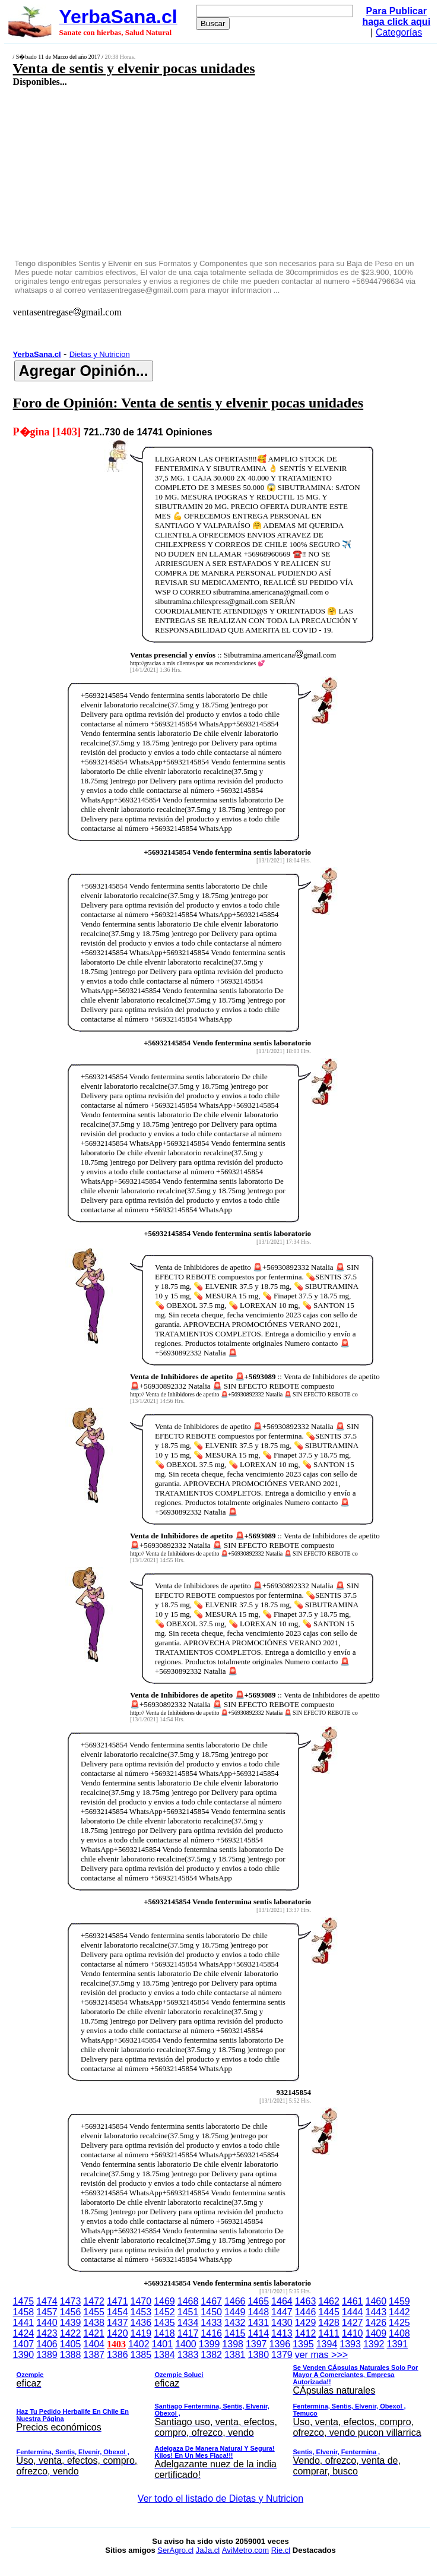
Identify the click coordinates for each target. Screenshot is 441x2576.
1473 (70, 2301)
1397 (256, 2344)
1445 (329, 2312)
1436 (141, 2323)
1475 (23, 2301)
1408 (399, 2333)
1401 (162, 2344)
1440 (47, 2323)
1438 (93, 2323)
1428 (329, 2323)
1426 (375, 2323)
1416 (211, 2333)
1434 (188, 2323)
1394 (327, 2344)
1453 (141, 2312)
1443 (375, 2312)
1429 (305, 2323)
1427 (352, 2323)
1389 (47, 2355)
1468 (188, 2301)
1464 (282, 2301)
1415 (235, 2333)
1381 (235, 2355)
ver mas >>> (221, 2417)
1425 (399, 2323)
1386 (117, 2355)
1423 (47, 2333)
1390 (23, 2355)
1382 (211, 2355)
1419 (141, 2333)
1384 (164, 2355)
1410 (352, 2333)
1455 (93, 2312)
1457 (47, 2312)
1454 (117, 2312)
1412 (305, 2333)
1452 (164, 2312)
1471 (117, 2301)
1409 (375, 2333)
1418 (164, 2333)
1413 (282, 2333)
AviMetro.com (245, 2550)
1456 (70, 2312)
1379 (282, 2355)
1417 (188, 2333)
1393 (350, 2344)
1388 (70, 2355)
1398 (232, 2344)
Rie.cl (281, 2550)
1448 (258, 2312)
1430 (282, 2323)
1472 (93, 2301)
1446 (305, 2312)
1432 (235, 2323)
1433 (211, 2323)
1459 (399, 2301)
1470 (141, 2301)
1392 (374, 2344)
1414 (258, 2333)
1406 (47, 2344)
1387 (93, 2355)
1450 (211, 2312)
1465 (258, 2301)
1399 (209, 2344)
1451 (188, 2312)
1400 (185, 2344)
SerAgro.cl (175, 2550)
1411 (329, 2333)
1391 (397, 2344)
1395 (303, 2344)
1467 (211, 2301)
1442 (399, 2312)
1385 (141, 2355)
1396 (280, 2344)
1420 (117, 2333)
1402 (139, 2344)
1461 (352, 2301)
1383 (188, 2355)
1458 (23, 2312)
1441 (23, 2323)
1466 (235, 2301)
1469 (164, 2301)
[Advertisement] (187, 172)
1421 (93, 2333)
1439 (70, 2323)
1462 (329, 2301)
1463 (305, 2301)
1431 (258, 2323)
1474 (47, 2301)
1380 (258, 2355)
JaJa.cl (208, 2550)
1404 (93, 2344)
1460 (375, 2301)
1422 (70, 2333)
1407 (23, 2344)
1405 (70, 2344)
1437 (117, 2323)
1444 (352, 2312)
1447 (282, 2312)
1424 (23, 2333)
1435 (164, 2323)
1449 (235, 2312)
